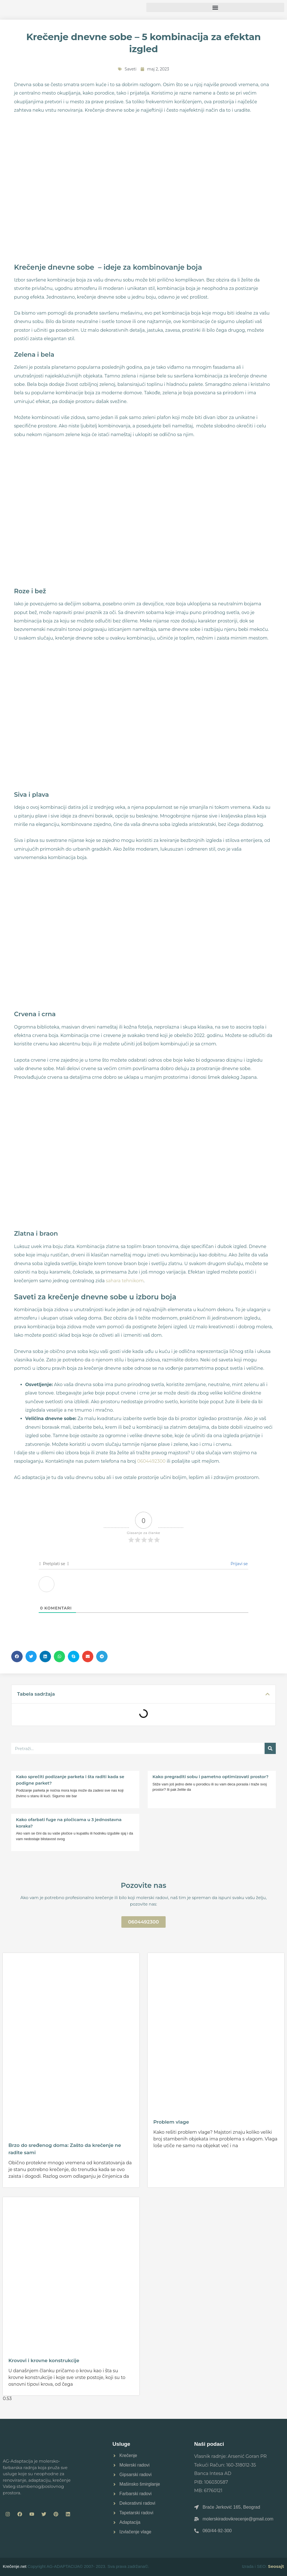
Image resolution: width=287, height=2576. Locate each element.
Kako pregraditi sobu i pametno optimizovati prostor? (210, 1776)
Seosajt (276, 2566)
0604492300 (151, 1461)
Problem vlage (171, 2122)
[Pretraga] (270, 1748)
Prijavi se (239, 1563)
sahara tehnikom (125, 1280)
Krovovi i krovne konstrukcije (43, 2360)
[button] (215, 7)
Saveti (130, 69)
